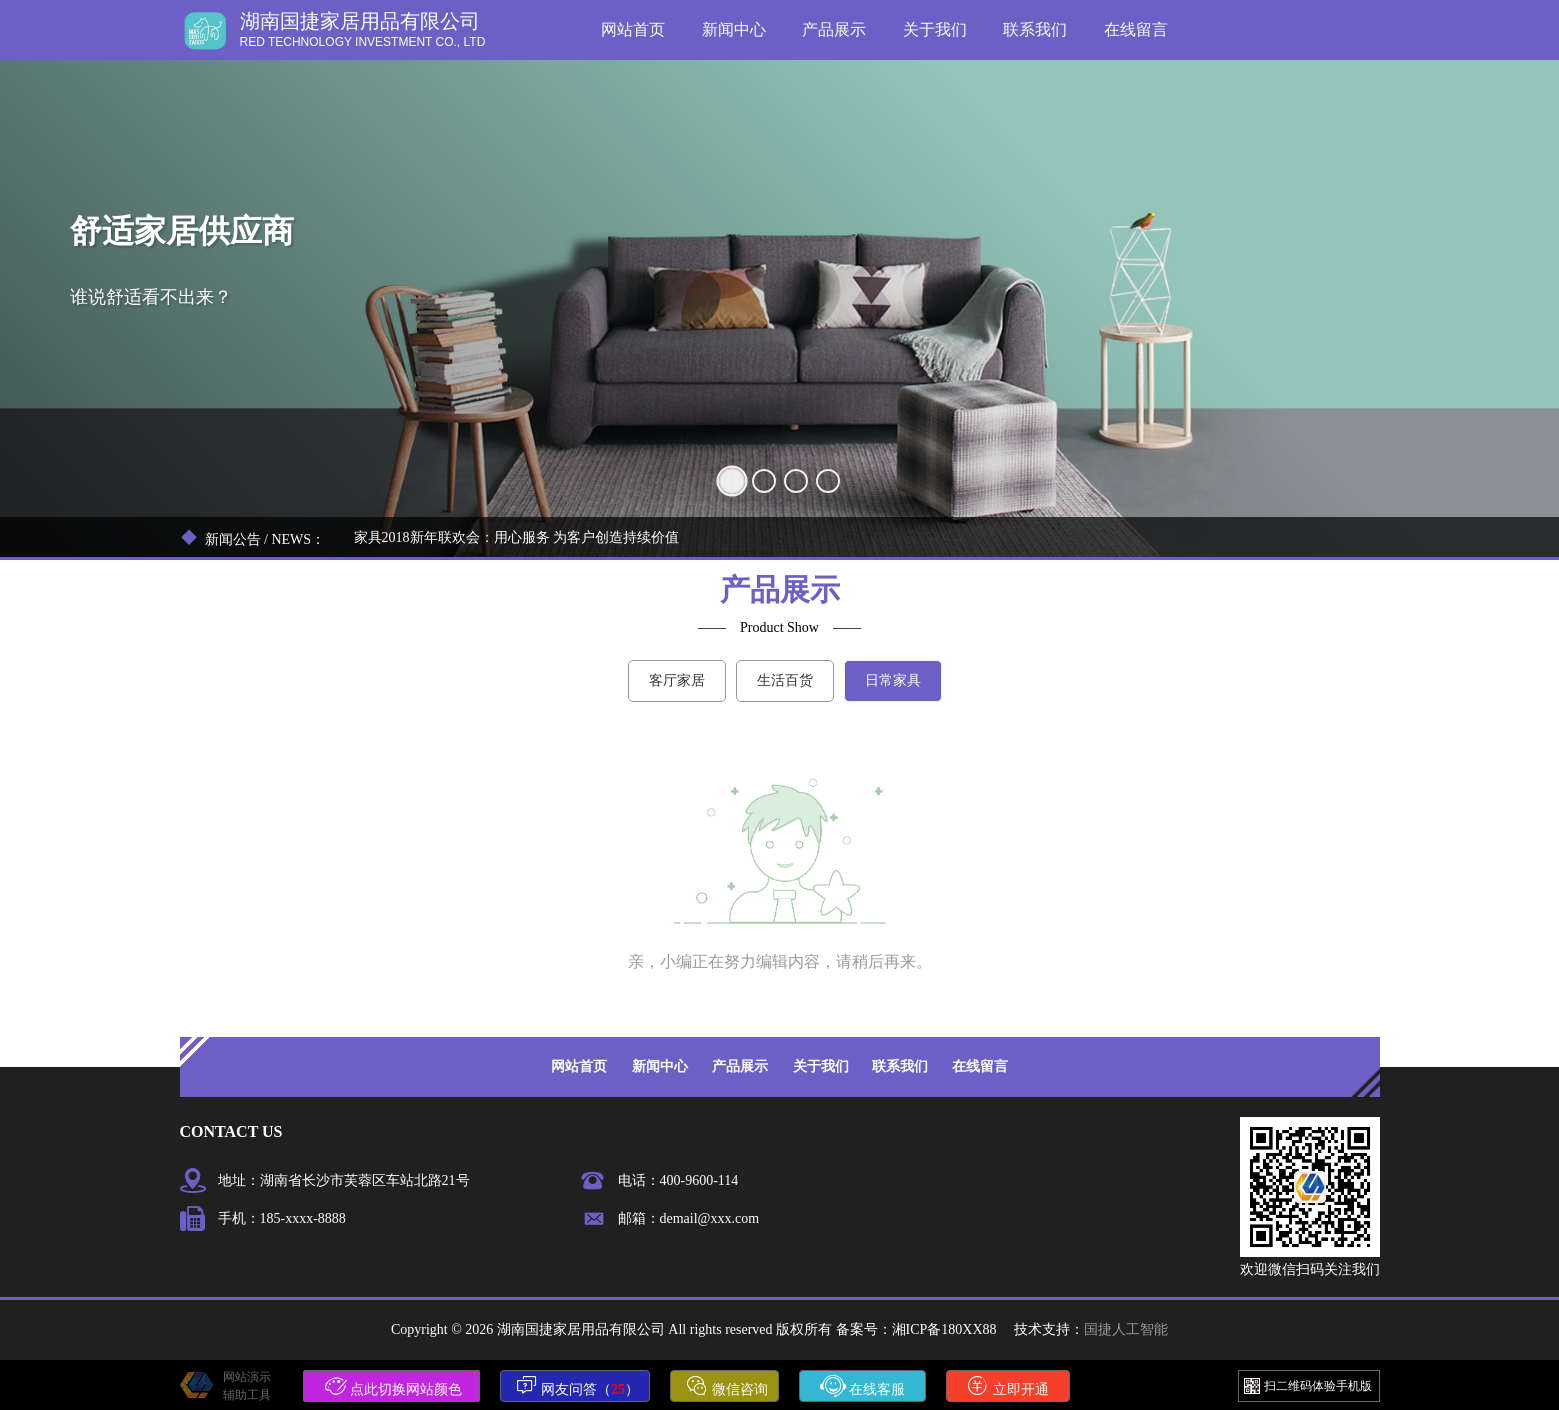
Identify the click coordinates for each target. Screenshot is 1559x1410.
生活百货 (785, 680)
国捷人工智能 (1126, 1329)
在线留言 (1136, 29)
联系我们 (1035, 29)
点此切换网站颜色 (394, 1386)
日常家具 (893, 680)
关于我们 (935, 29)
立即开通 (1008, 1386)
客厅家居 (677, 680)
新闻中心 (734, 29)
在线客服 (863, 1386)
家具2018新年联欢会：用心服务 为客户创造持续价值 (517, 537)
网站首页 (633, 29)
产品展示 (834, 29)
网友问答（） (578, 1386)
